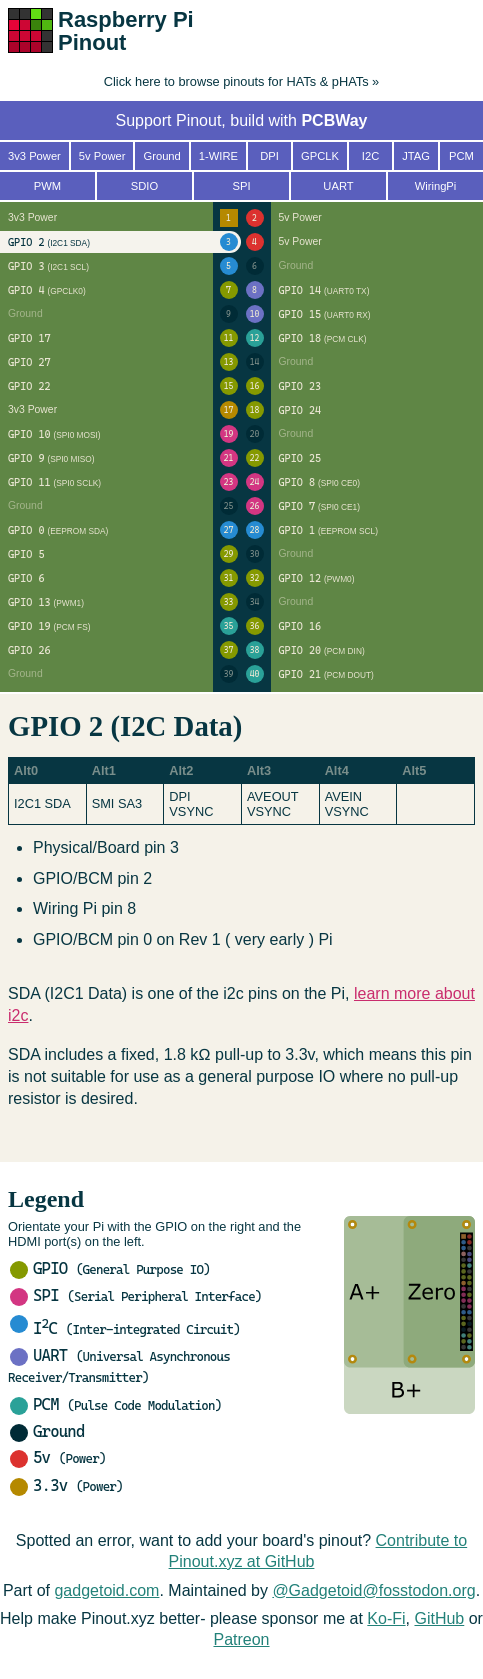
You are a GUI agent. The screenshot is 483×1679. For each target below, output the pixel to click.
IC (125, 1328)
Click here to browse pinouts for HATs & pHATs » (241, 81)
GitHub (439, 1618)
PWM (47, 186)
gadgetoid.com (106, 1590)
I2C (370, 156)
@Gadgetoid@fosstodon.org (373, 1590)
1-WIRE (218, 156)
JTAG (416, 156)
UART (338, 186)
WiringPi (436, 186)
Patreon (241, 1639)
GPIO (110, 1268)
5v (58, 1457)
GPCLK (320, 156)
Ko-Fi (386, 1618)
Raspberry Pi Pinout (126, 31)
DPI (269, 156)
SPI (136, 1295)
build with (298, 120)
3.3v (66, 1485)
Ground (47, 1431)
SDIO (144, 186)
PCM (115, 1404)
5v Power (102, 156)
